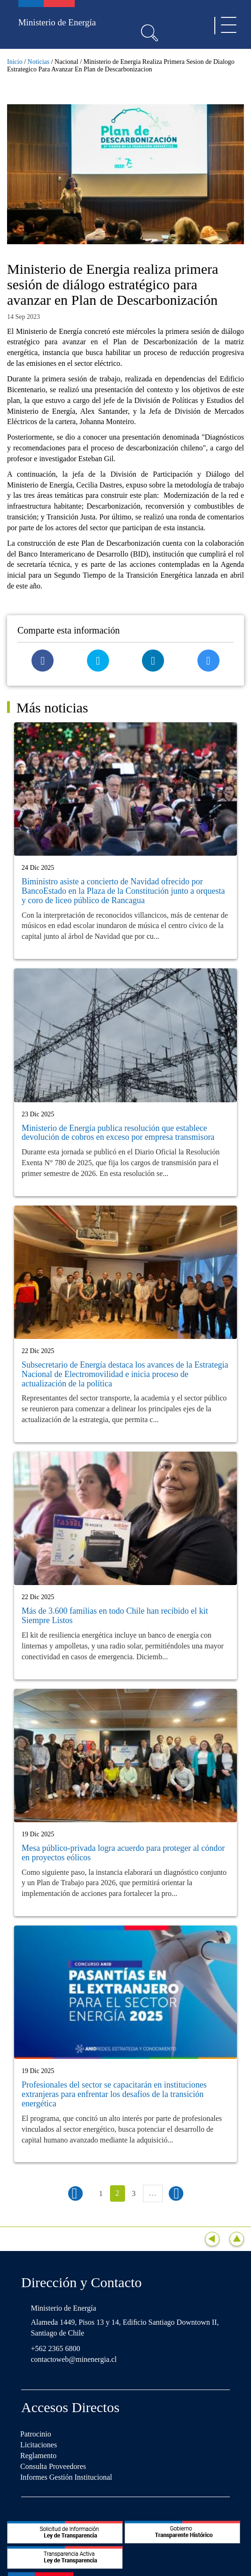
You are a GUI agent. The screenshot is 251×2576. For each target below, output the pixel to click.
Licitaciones (38, 2445)
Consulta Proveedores (53, 2466)
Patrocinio (35, 2434)
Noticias (39, 61)
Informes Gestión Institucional (66, 2477)
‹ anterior (75, 2193)
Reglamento (38, 2456)
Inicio (15, 61)
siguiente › (176, 2193)
